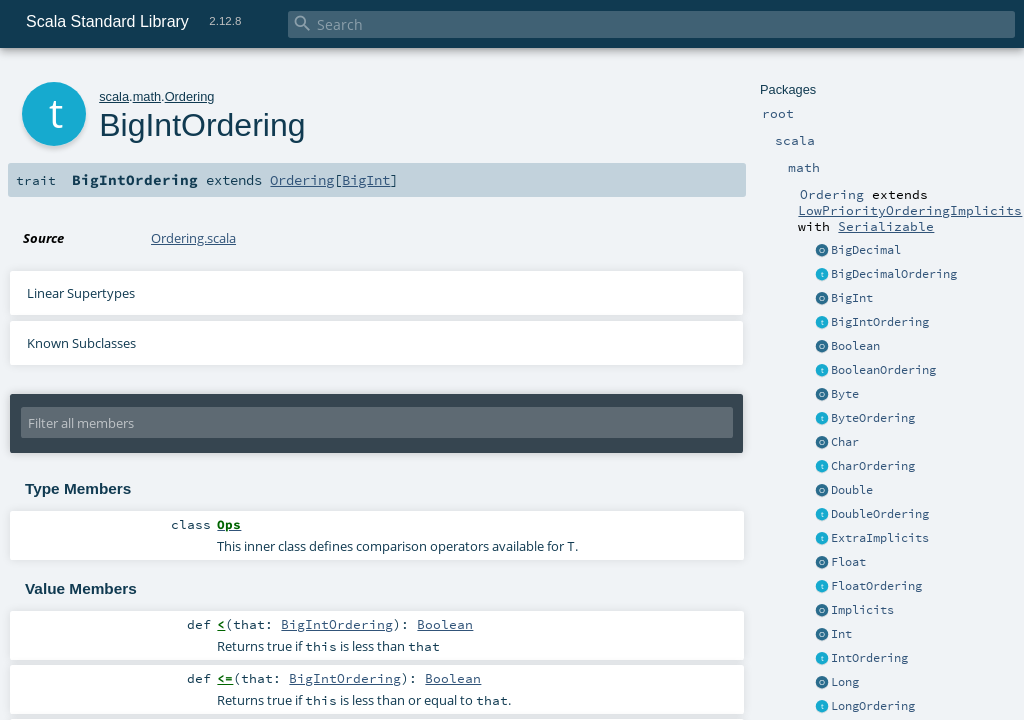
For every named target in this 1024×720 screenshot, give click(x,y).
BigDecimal (866, 250)
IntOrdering (869, 658)
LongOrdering (873, 706)
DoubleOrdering (880, 514)
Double (852, 490)
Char (845, 442)
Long (845, 682)
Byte (845, 394)
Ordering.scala (193, 238)
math (147, 96)
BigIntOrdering (880, 322)
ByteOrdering (873, 418)
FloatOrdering (876, 586)
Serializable (886, 226)
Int (841, 634)
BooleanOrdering (883, 370)
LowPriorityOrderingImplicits (910, 210)
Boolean (855, 346)
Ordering (190, 96)
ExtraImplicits (880, 538)
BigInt (852, 298)
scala (114, 96)
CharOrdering (873, 466)
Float (848, 562)
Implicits (862, 610)
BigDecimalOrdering (894, 274)
